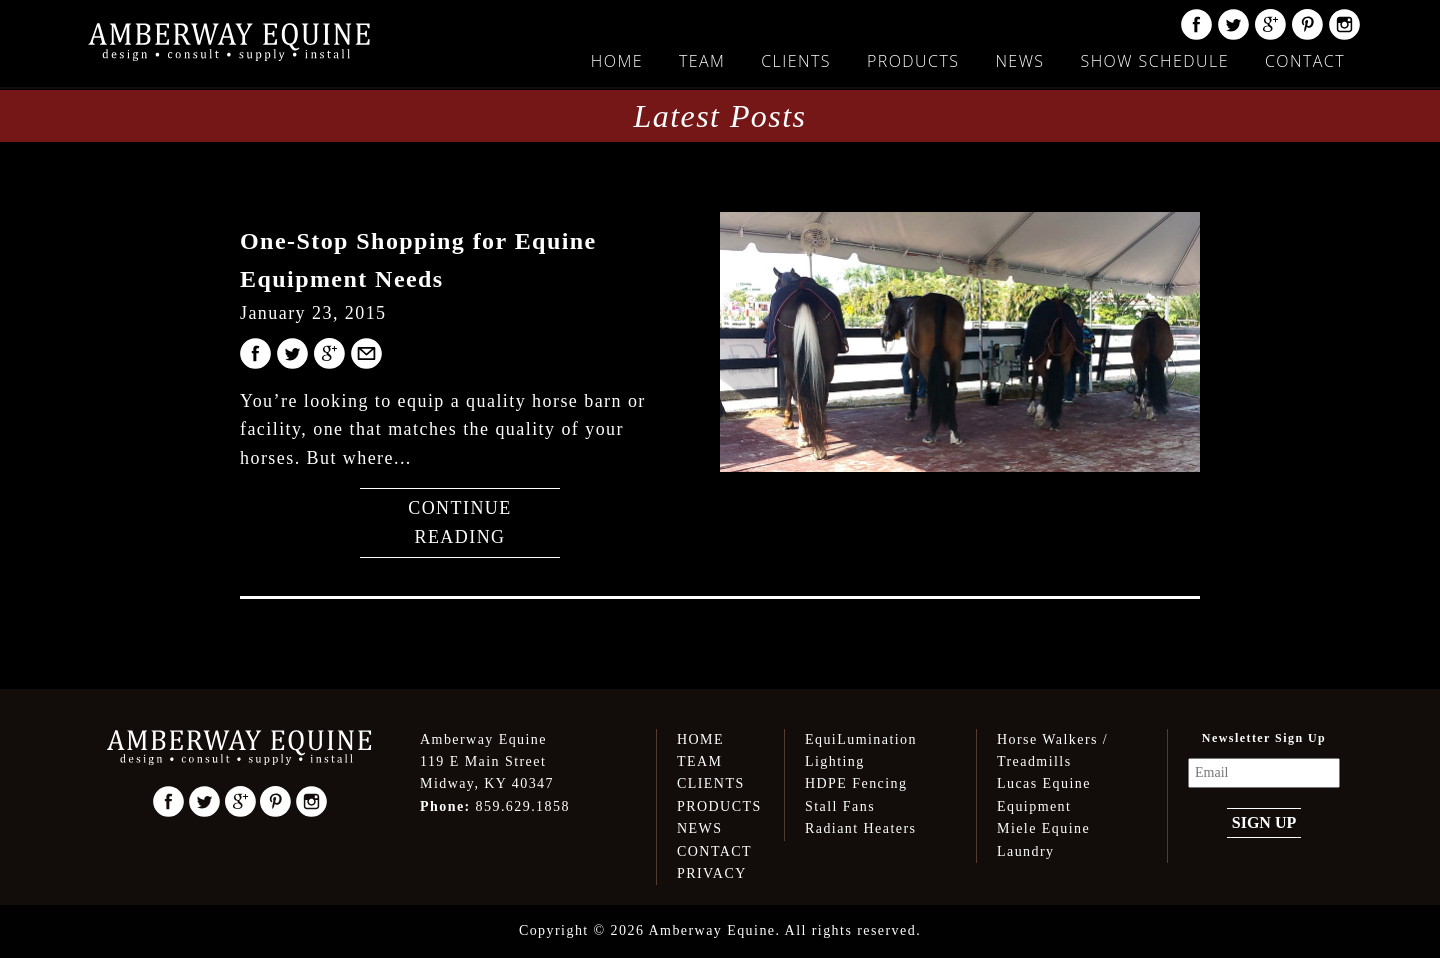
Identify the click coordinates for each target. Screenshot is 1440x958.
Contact (1305, 61)
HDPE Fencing (856, 783)
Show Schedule (1154, 61)
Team (702, 61)
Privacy (712, 873)
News (1019, 61)
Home (617, 61)
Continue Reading (460, 522)
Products (913, 61)
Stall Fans (840, 806)
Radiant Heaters (860, 828)
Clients (796, 61)
